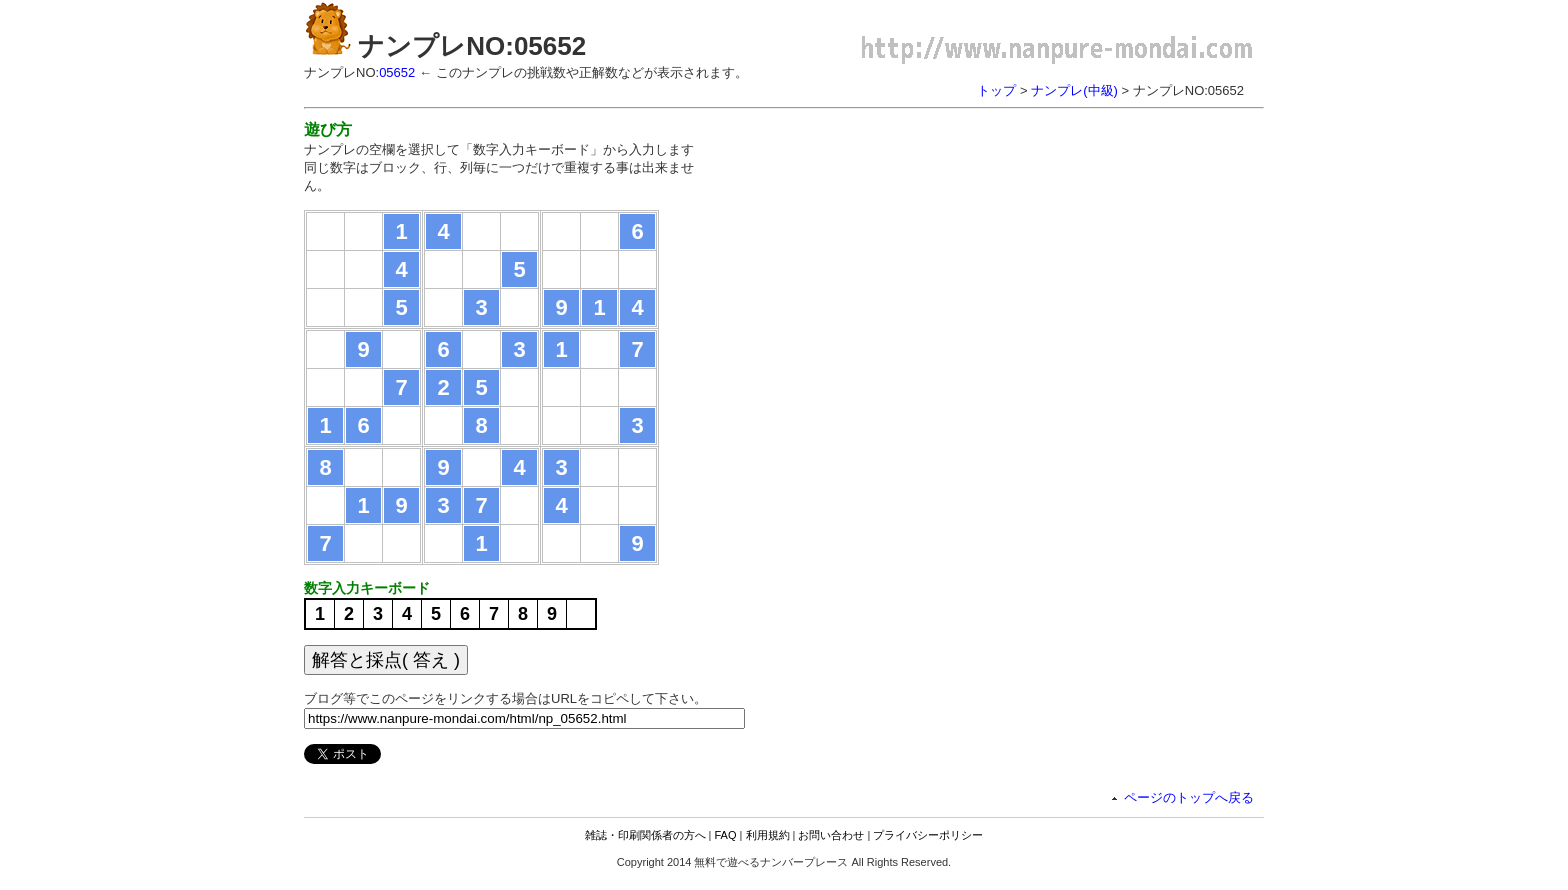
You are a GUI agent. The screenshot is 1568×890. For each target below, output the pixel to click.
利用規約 (768, 835)
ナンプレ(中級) (1074, 90)
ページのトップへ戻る (1189, 797)
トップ (996, 90)
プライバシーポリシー (928, 835)
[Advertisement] (892, 260)
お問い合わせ (831, 835)
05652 (397, 72)
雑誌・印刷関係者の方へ (645, 835)
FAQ (726, 835)
